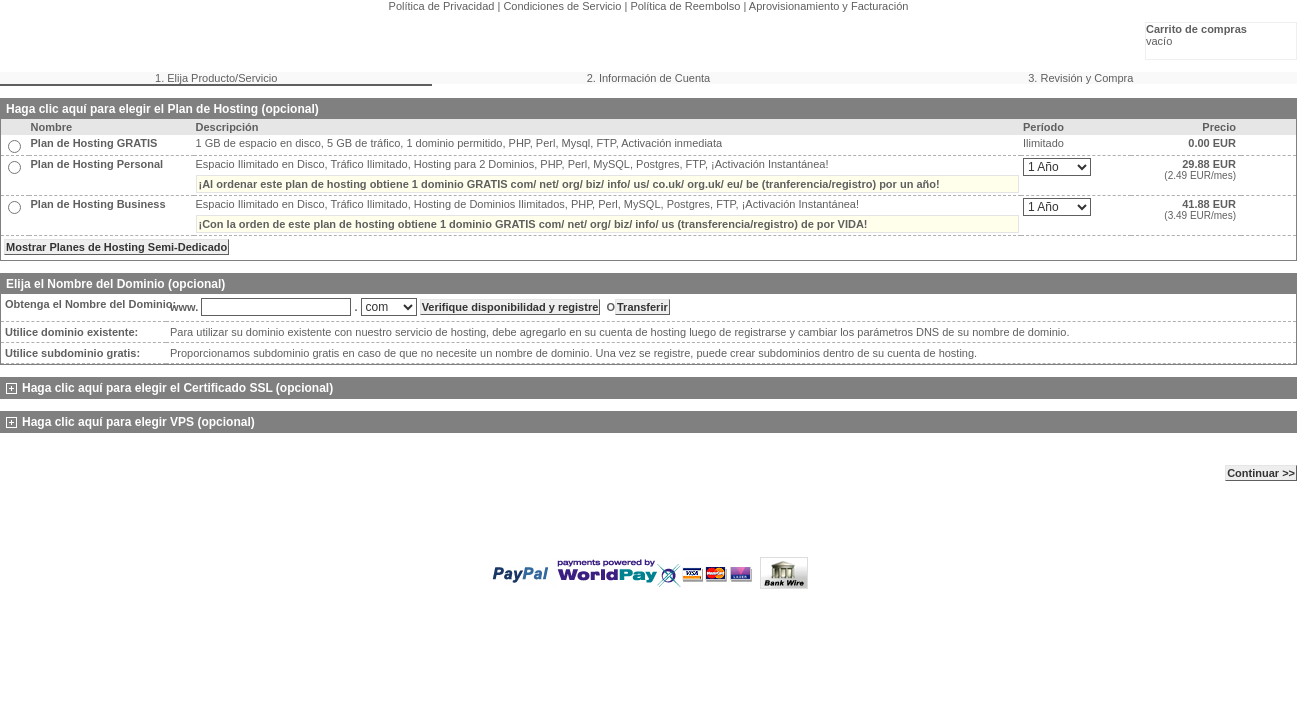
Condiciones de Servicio (562, 6)
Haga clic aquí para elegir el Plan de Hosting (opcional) (162, 109)
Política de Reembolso (685, 6)
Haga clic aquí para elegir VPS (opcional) (130, 422)
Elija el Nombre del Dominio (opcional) (115, 284)
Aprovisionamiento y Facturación (829, 6)
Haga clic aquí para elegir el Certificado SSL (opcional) (169, 388)
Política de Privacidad (442, 6)
